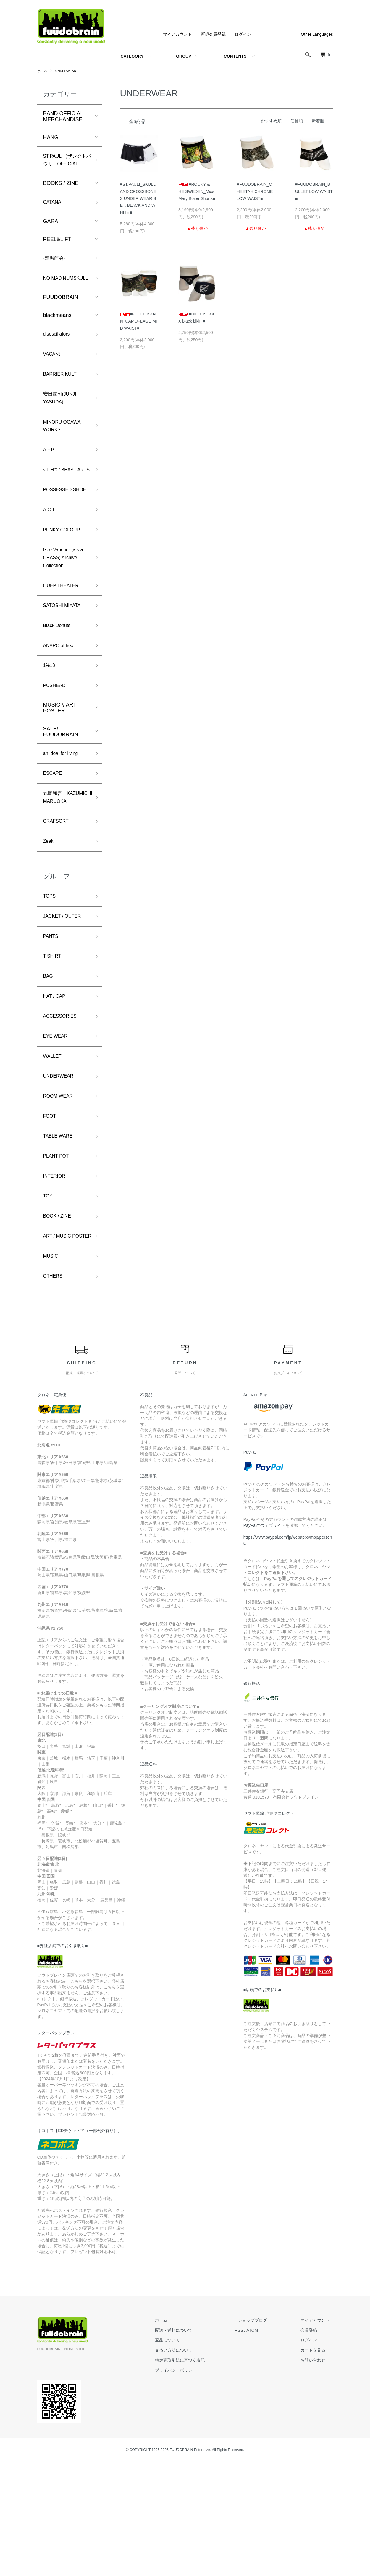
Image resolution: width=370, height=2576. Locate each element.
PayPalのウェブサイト (264, 1639)
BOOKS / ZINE (61, 195)
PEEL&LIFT (57, 252)
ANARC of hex (60, 709)
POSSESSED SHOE (59, 538)
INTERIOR (56, 1275)
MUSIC (51, 1368)
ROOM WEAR (60, 1190)
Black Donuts (59, 688)
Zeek (49, 923)
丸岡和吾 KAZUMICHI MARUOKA (57, 871)
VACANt (53, 380)
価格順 (296, 120)
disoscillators (58, 359)
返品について (184, 2454)
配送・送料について (190, 2444)
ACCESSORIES (62, 1106)
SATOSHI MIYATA (64, 667)
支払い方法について (190, 2464)
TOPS (50, 979)
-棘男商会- (55, 271)
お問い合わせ (316, 2474)
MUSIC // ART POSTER (59, 774)
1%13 (50, 730)
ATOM (266, 2444)
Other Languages (317, 34)
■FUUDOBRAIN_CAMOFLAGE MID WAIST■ (138, 321)
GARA (50, 234)
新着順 (318, 120)
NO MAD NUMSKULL (57, 297)
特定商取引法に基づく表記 (197, 2474)
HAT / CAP (56, 1085)
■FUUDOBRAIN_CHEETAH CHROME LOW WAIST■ (255, 191)
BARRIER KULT (62, 401)
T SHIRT (53, 1042)
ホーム (42, 71)
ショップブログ (262, 2434)
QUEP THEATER (63, 645)
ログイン (243, 34)
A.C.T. (50, 564)
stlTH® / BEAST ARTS (62, 508)
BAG (48, 1064)
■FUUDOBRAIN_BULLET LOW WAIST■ (314, 191)
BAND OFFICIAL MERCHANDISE (63, 116)
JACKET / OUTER (65, 1000)
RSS (252, 2444)
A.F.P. (50, 482)
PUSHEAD (56, 751)
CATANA (53, 214)
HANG (51, 137)
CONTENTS (235, 56)
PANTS (52, 1021)
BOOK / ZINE (59, 1317)
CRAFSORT (57, 902)
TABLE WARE (60, 1233)
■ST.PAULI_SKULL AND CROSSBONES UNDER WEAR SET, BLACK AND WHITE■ (138, 198)
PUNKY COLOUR (64, 585)
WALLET (53, 1148)
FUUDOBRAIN (60, 321)
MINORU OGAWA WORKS (64, 456)
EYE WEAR (57, 1127)
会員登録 (312, 2444)
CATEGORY (131, 56)
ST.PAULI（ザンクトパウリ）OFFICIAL (65, 166)
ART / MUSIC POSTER (59, 1342)
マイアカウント (177, 34)
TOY (48, 1296)
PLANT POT (58, 1254)
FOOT (50, 1212)
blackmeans (57, 339)
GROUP (183, 56)
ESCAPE (54, 841)
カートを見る (316, 2464)
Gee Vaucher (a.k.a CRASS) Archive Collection (66, 615)
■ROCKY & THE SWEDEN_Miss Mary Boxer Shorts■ (196, 191)
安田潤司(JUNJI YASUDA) (62, 426)
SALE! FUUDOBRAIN (60, 798)
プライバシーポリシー (193, 2484)
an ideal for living (63, 820)
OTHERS (54, 1390)
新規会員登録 (213, 34)
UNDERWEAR (67, 71)
